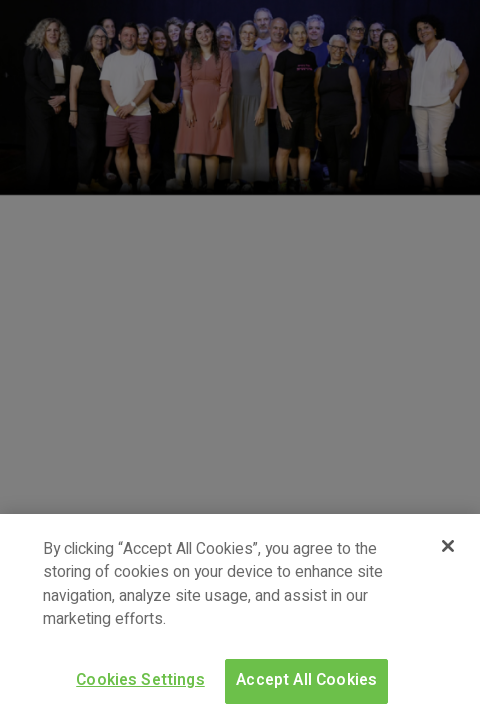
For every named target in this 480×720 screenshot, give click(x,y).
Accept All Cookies (306, 680)
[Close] (448, 546)
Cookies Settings (140, 680)
